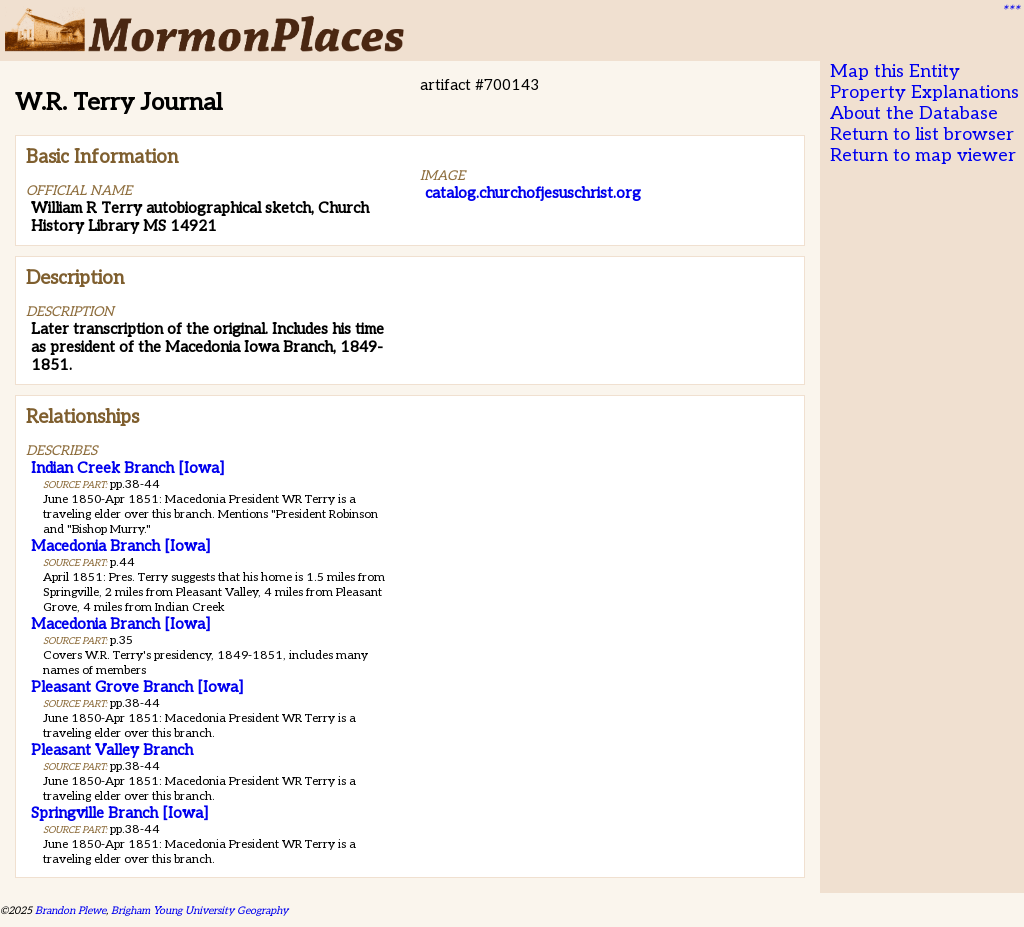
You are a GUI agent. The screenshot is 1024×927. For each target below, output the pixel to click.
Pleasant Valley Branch (112, 750)
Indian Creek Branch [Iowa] (127, 468)
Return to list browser (922, 134)
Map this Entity (895, 71)
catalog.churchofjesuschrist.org (533, 193)
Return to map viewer (923, 155)
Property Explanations (924, 92)
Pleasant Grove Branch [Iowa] (137, 687)
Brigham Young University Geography (199, 910)
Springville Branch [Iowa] (119, 813)
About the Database (914, 113)
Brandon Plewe (70, 910)
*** (1010, 11)
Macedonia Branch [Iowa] (120, 546)
